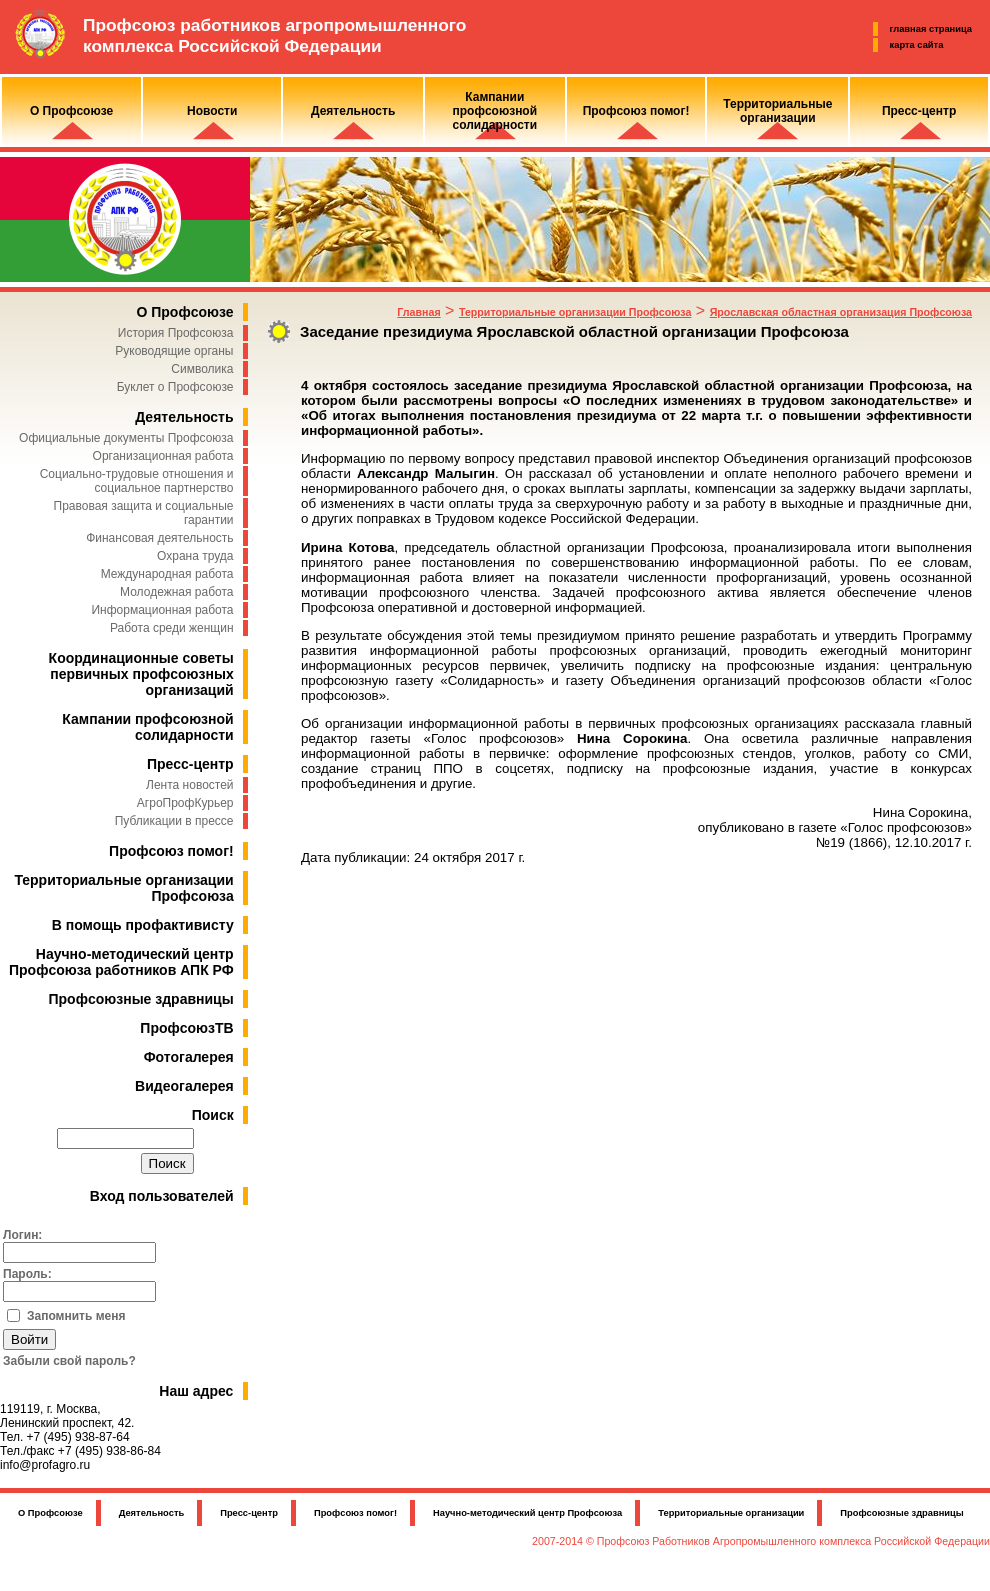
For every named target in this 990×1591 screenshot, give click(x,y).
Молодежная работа (176, 592)
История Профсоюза (176, 333)
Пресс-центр (190, 764)
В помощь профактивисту (143, 925)
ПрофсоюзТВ (186, 1028)
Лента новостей (190, 785)
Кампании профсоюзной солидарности (147, 727)
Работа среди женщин (172, 628)
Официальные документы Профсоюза (126, 438)
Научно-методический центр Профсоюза (527, 1513)
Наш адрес (196, 1391)
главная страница (931, 29)
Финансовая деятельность (159, 538)
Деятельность (184, 417)
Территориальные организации (731, 1513)
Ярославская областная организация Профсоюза (841, 312)
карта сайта (917, 45)
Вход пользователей (162, 1196)
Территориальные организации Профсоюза (575, 312)
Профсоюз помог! (171, 851)
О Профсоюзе (184, 312)
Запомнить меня (76, 1316)
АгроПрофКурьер (185, 803)
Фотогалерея (189, 1057)
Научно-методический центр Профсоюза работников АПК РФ (121, 962)
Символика (202, 369)
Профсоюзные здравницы (141, 999)
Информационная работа (162, 610)
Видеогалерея (184, 1086)
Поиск (213, 1115)
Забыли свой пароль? (69, 1361)
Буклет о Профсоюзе (175, 387)
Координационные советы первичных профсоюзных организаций (141, 674)
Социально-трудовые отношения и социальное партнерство (137, 481)
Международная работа (167, 574)
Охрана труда (195, 556)
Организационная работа (163, 456)
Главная (418, 312)
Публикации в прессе (174, 821)
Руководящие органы (174, 351)
